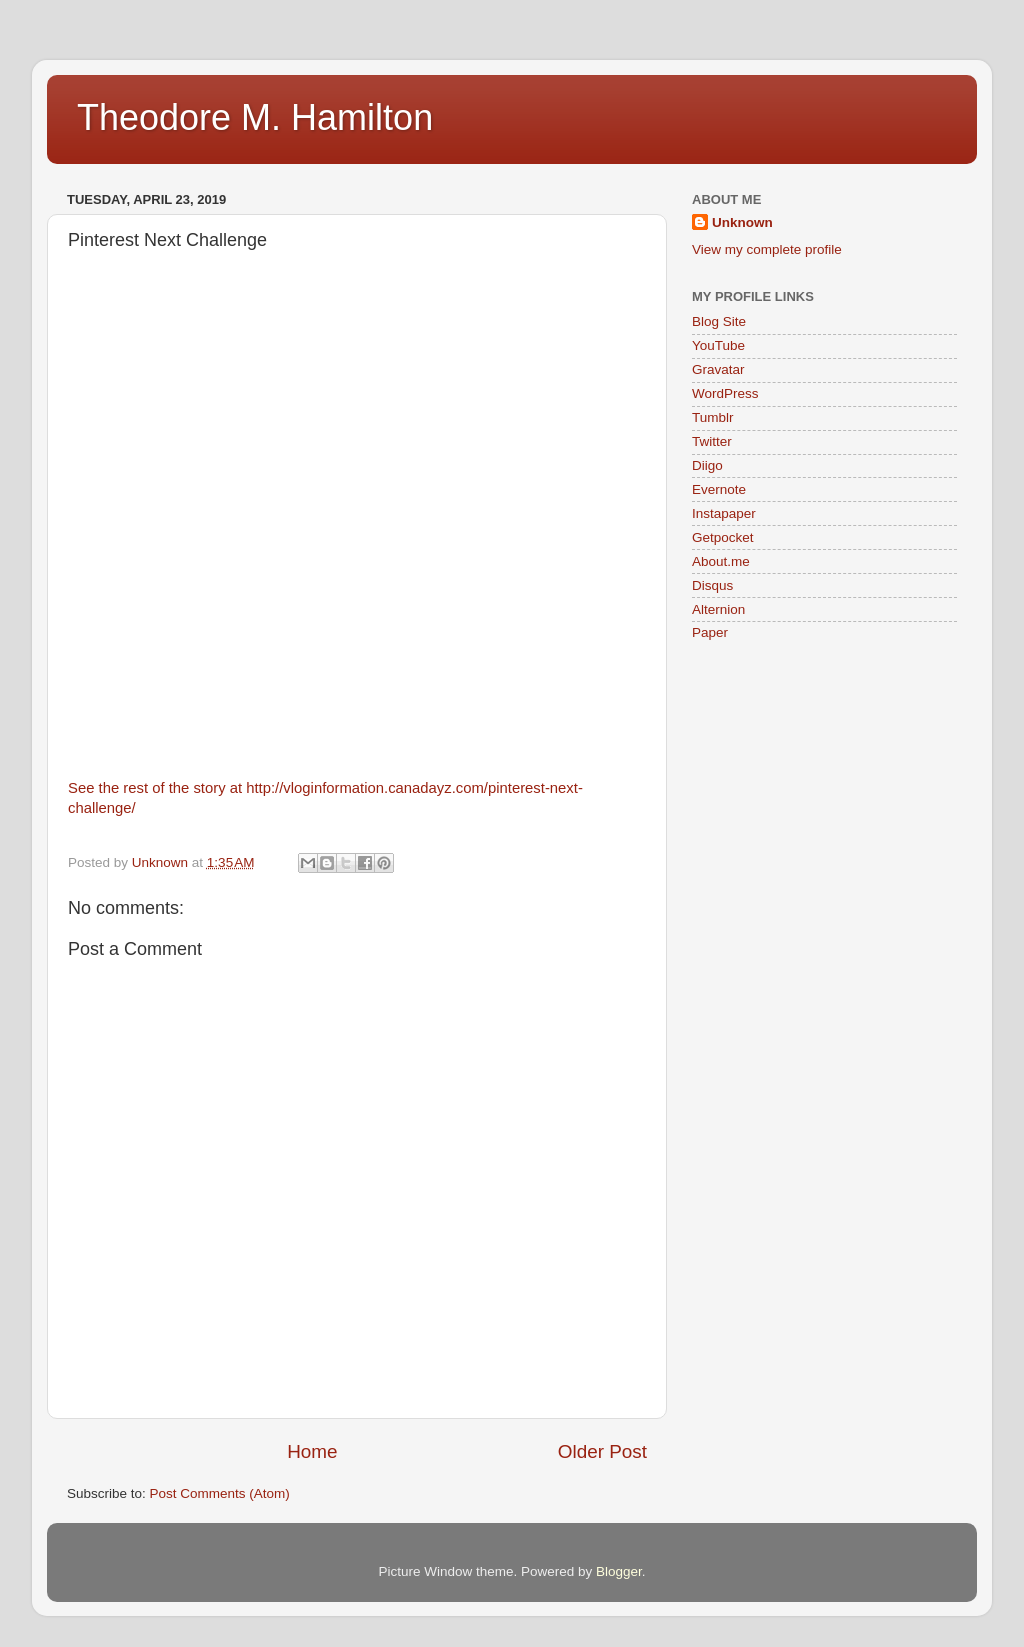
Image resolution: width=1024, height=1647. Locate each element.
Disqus (712, 585)
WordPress (725, 393)
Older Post (602, 1451)
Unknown (742, 222)
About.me (721, 561)
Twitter (712, 441)
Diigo (707, 465)
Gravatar (718, 369)
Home (312, 1451)
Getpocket (723, 537)
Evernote (719, 489)
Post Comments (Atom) (220, 1493)
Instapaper (724, 513)
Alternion (718, 609)
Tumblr (713, 417)
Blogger (619, 1571)
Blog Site (719, 321)
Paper (710, 632)
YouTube (718, 345)
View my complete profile (767, 249)
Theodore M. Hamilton (255, 117)
